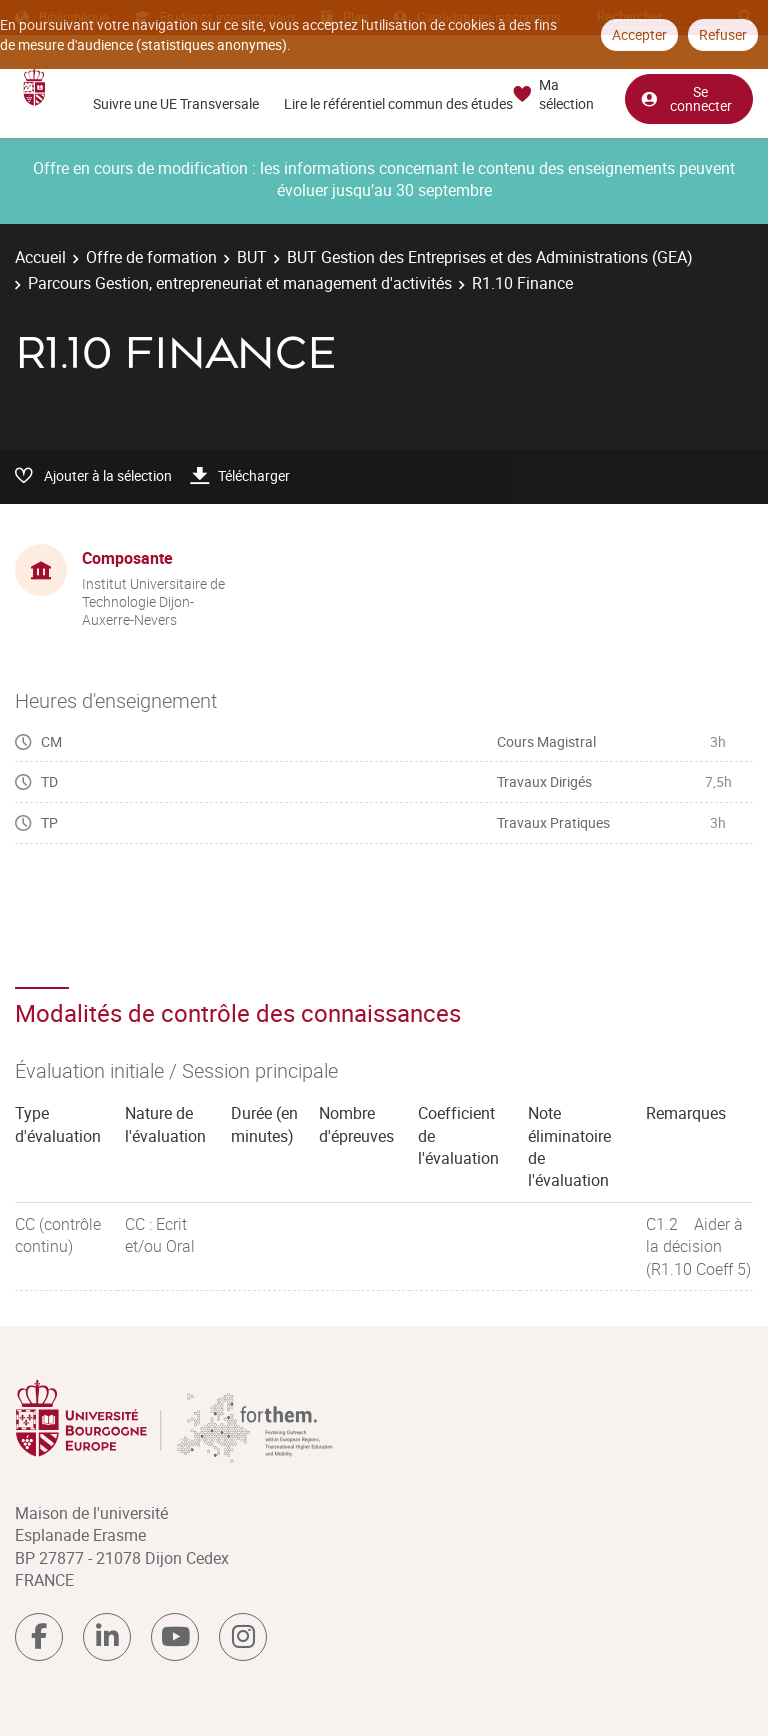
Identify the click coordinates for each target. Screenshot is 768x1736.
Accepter (639, 34)
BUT (252, 257)
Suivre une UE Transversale (176, 103)
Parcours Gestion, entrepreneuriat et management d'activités (240, 283)
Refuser (723, 34)
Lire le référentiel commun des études (398, 103)
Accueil (40, 257)
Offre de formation (151, 257)
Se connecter (686, 98)
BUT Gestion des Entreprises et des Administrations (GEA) (490, 257)
